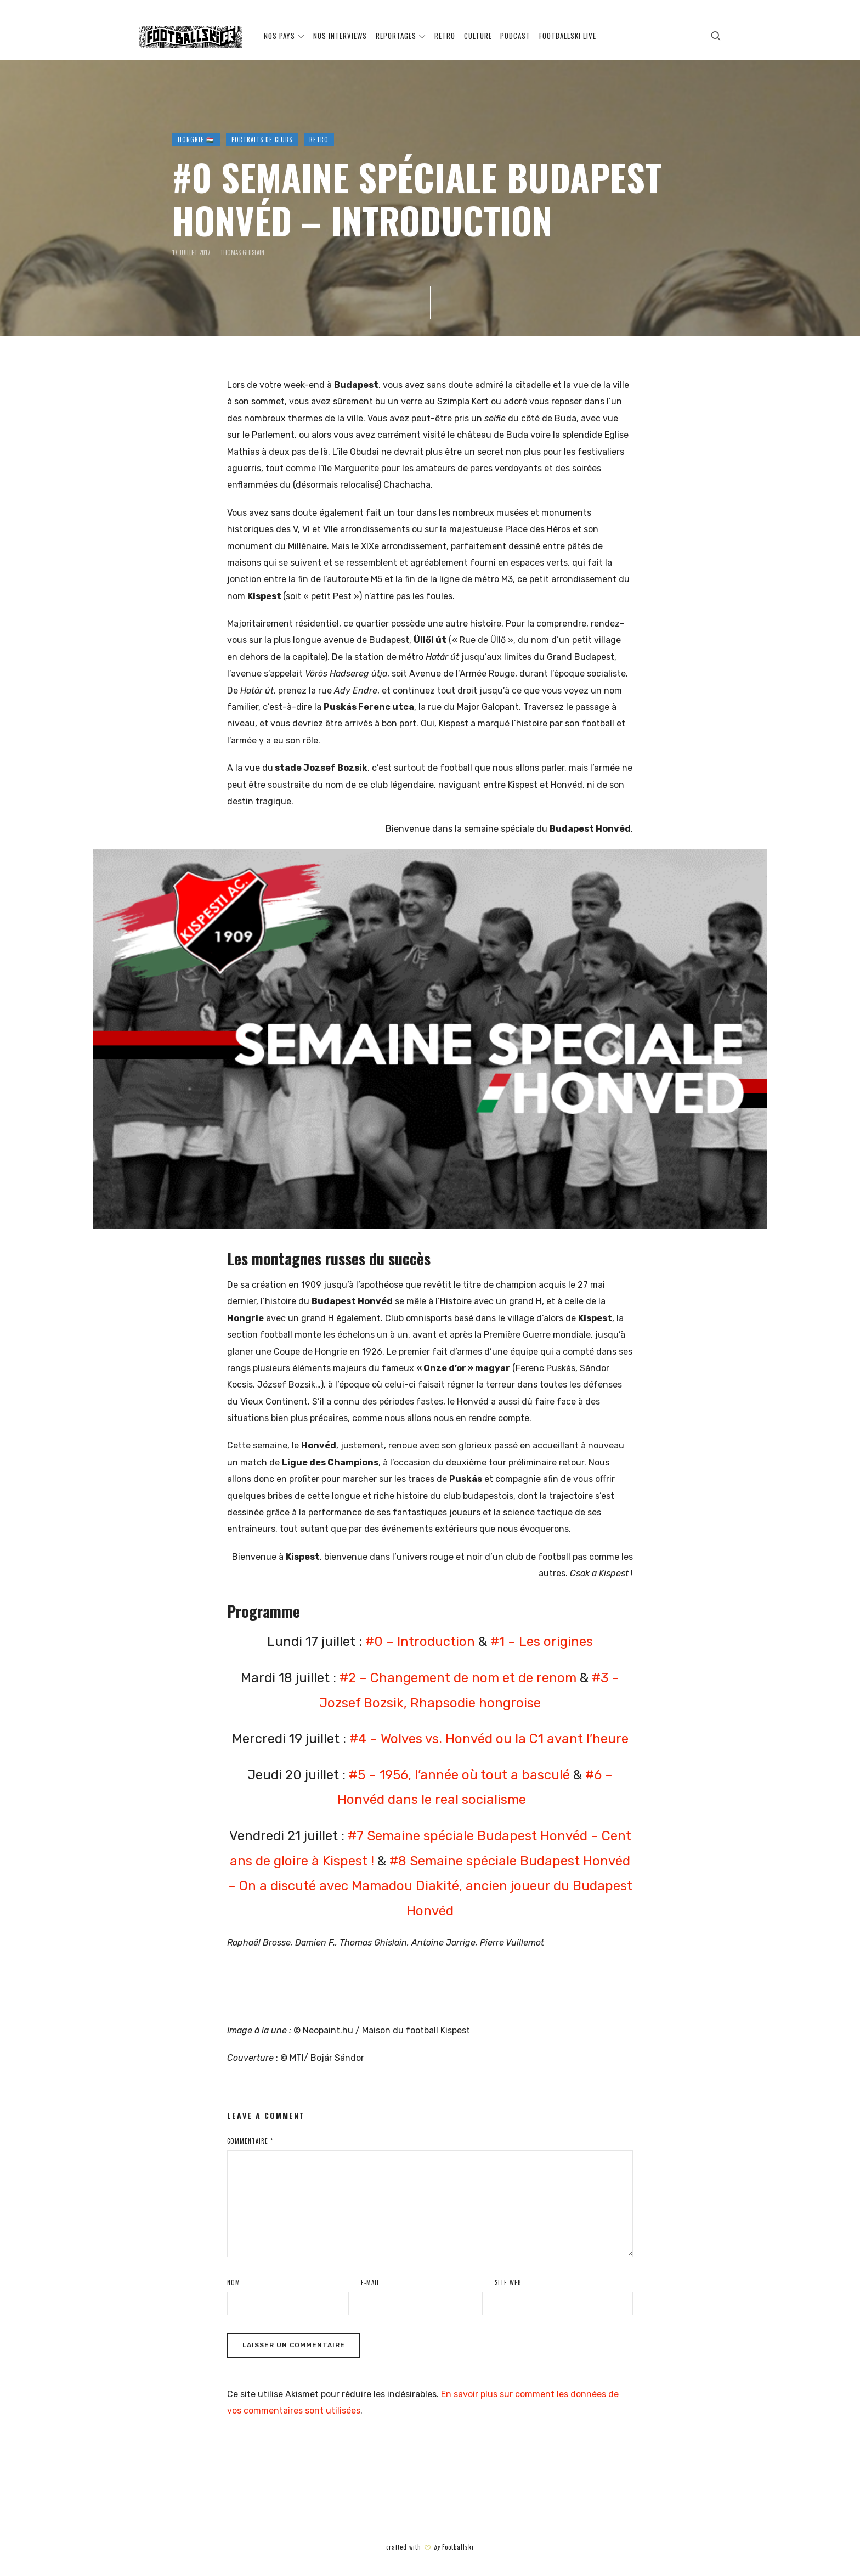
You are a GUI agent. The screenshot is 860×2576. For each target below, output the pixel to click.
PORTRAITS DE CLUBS (261, 139)
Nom (233, 2282)
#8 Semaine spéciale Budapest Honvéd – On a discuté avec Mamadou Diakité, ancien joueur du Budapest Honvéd (430, 1886)
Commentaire (250, 2141)
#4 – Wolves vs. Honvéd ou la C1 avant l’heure (489, 1738)
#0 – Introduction (420, 1641)
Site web (508, 2282)
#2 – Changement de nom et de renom (458, 1678)
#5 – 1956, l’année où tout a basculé (459, 1775)
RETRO (319, 139)
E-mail (370, 2282)
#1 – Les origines (541, 1641)
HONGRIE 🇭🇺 (196, 139)
